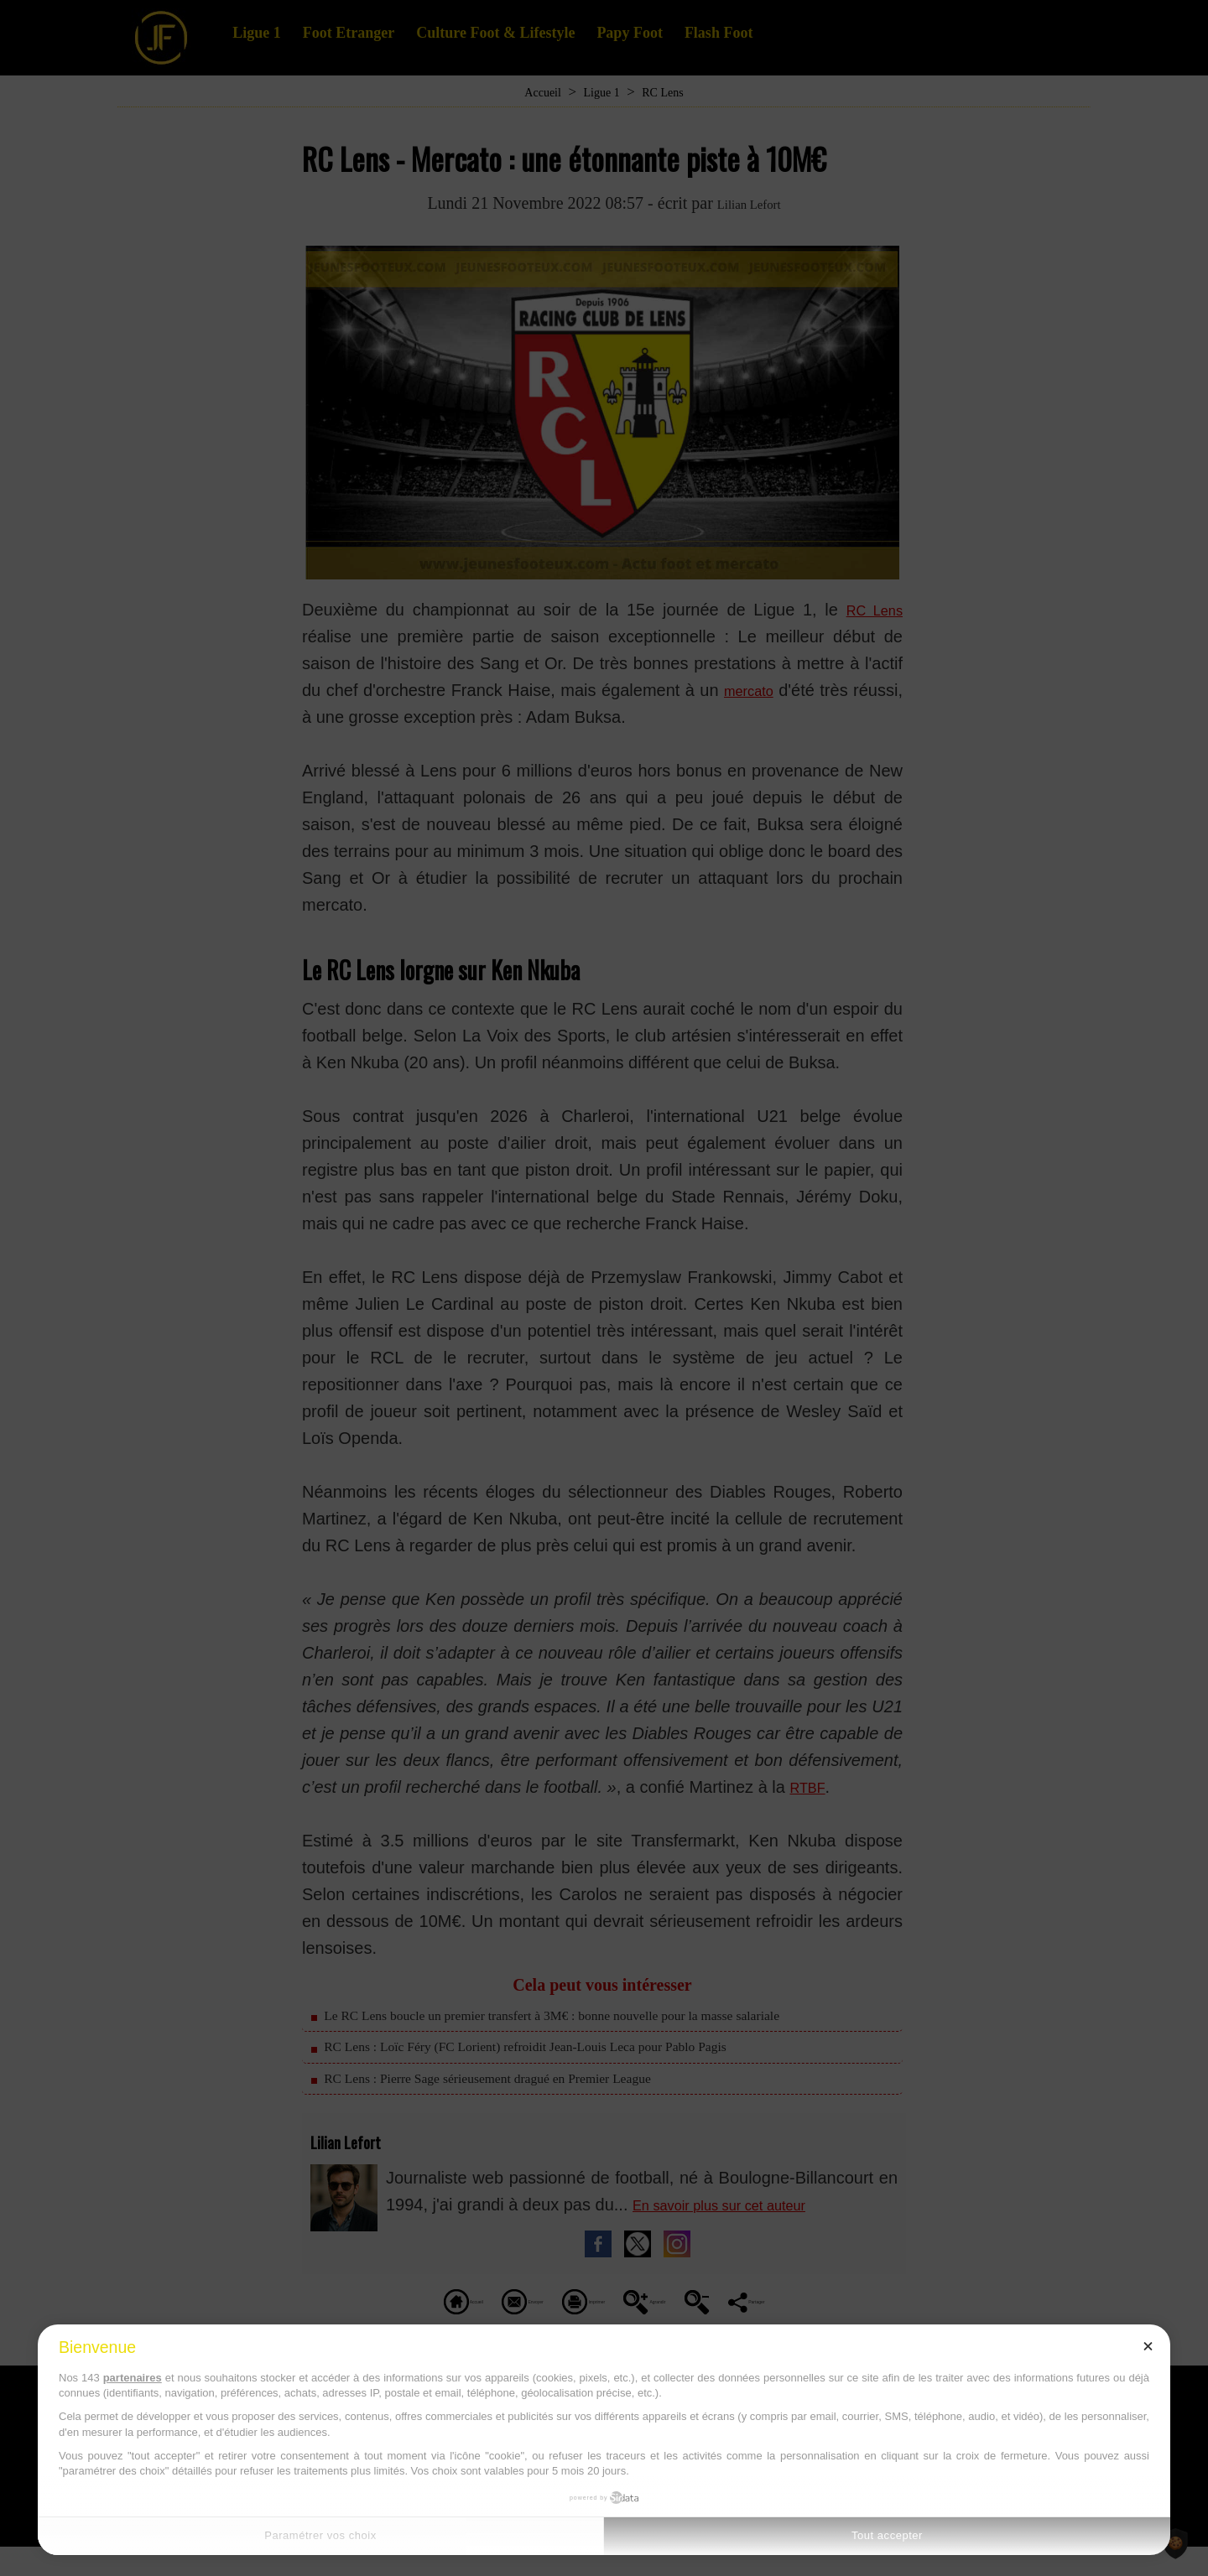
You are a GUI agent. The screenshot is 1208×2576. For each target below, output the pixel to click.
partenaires (132, 2377)
